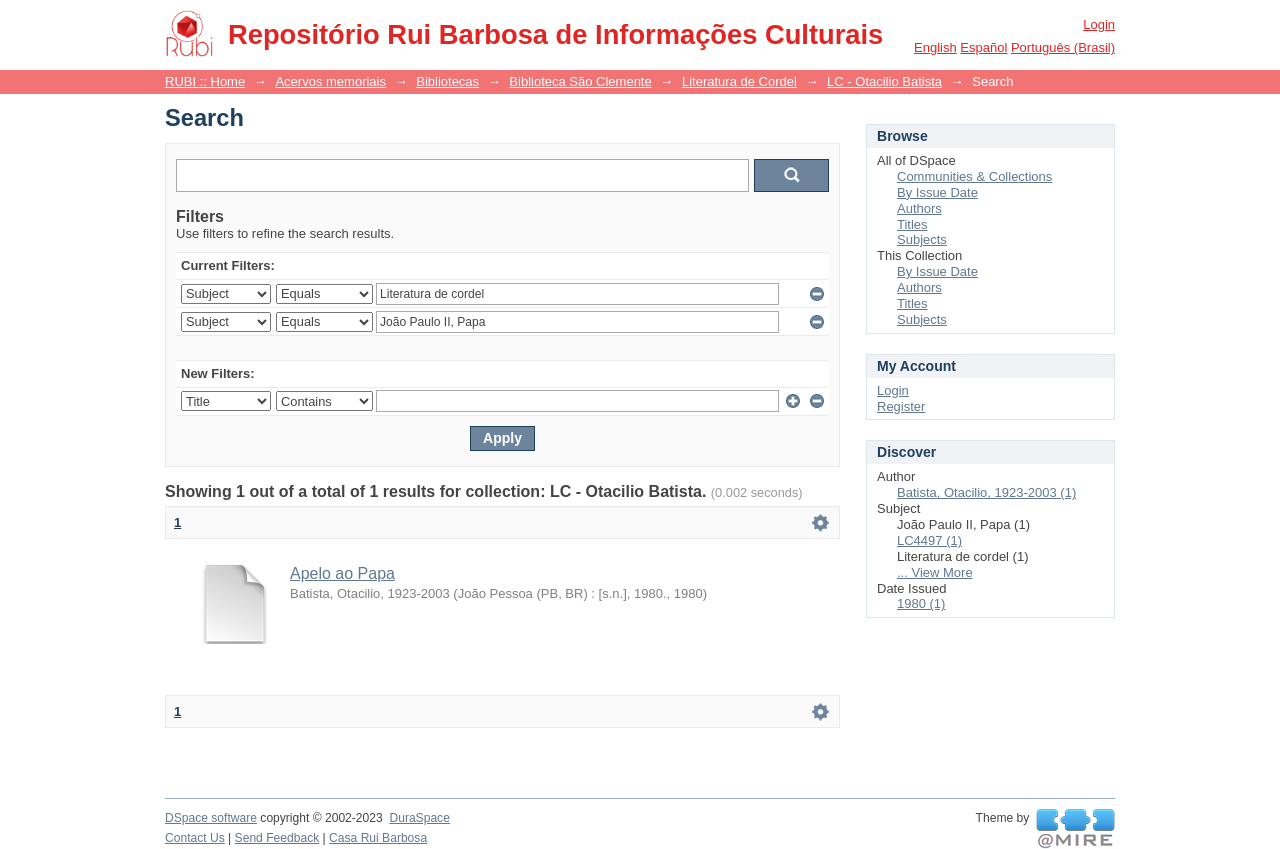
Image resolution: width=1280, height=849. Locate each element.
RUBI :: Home (205, 81)
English (935, 47)
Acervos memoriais (330, 81)
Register (901, 406)
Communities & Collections (974, 176)
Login (1099, 24)
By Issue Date (937, 192)
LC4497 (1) (929, 540)
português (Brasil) (1063, 47)
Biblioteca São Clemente (580, 81)
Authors (919, 208)
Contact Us (195, 838)
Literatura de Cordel (739, 81)
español (983, 47)
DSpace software (211, 818)
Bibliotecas (447, 81)
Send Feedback (277, 838)
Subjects (922, 239)
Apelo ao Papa (342, 573)
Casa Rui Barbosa (378, 838)
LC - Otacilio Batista (884, 81)
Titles (912, 224)
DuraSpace (419, 818)
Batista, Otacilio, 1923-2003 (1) (986, 492)
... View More (935, 572)
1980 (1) (921, 603)
